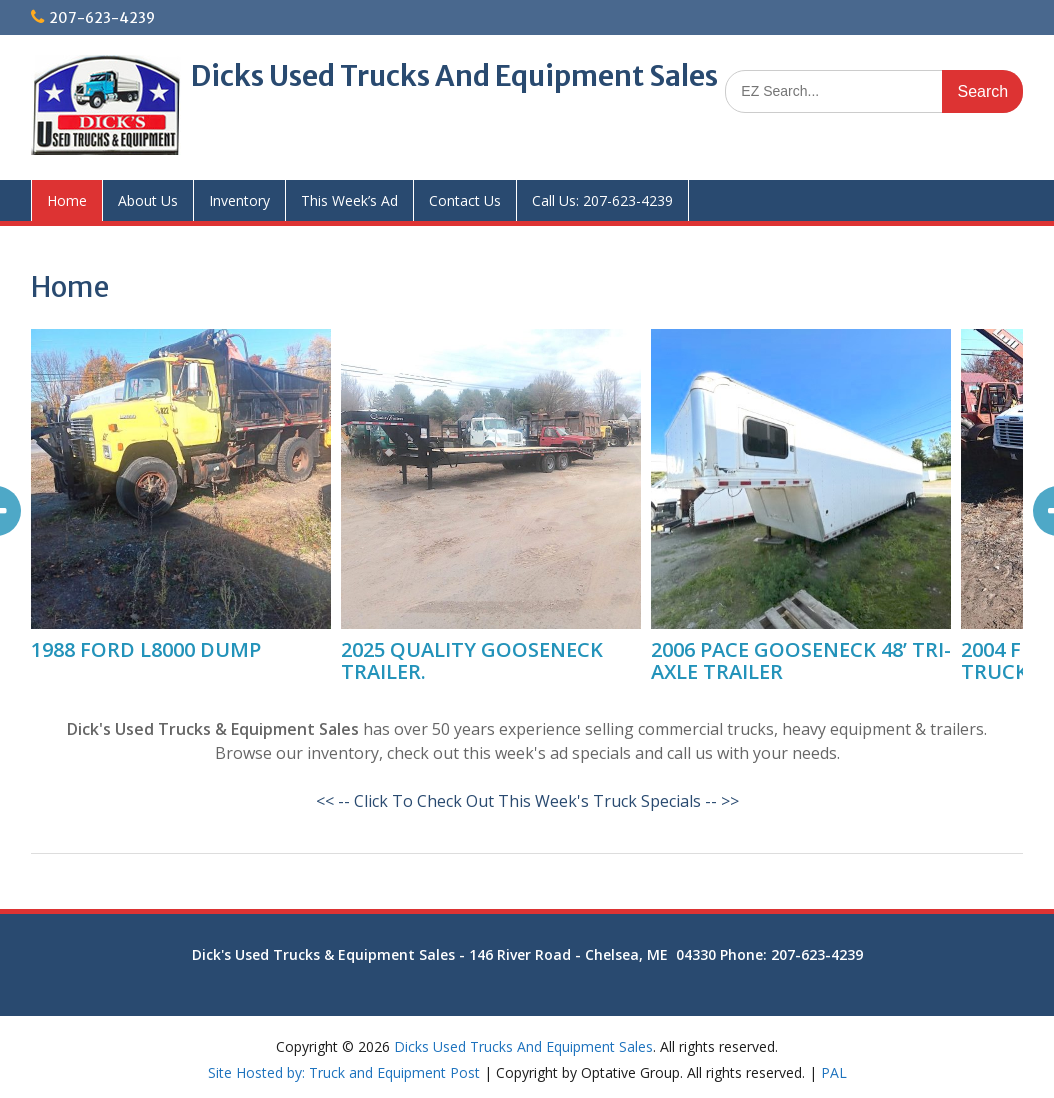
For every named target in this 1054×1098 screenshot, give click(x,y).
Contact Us (465, 200)
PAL (834, 1072)
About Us (148, 200)
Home (67, 200)
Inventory (239, 200)
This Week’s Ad (349, 200)
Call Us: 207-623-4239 (602, 200)
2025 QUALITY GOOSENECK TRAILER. (472, 660)
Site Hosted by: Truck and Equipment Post (344, 1072)
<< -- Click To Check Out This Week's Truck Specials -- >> (527, 801)
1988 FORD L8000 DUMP (146, 649)
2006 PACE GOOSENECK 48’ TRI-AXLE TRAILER (801, 660)
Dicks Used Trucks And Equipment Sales (454, 76)
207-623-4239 (102, 18)
